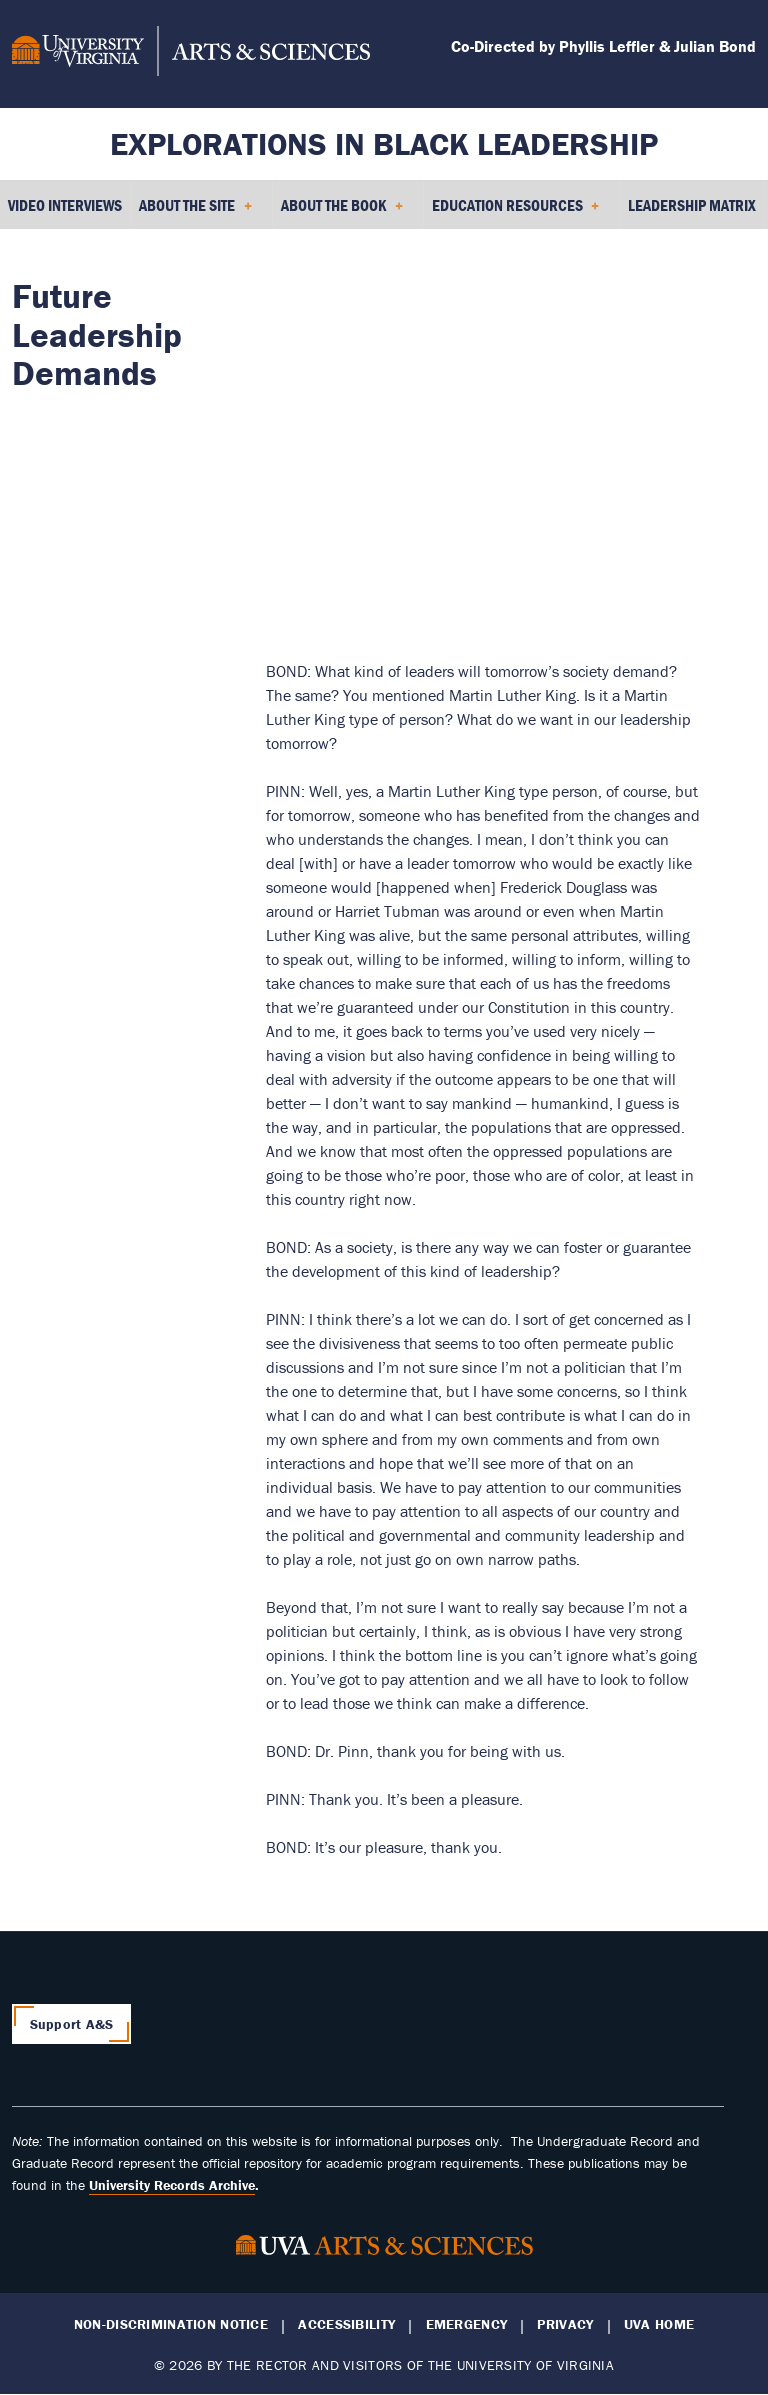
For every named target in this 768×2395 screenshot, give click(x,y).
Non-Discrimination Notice (171, 2324)
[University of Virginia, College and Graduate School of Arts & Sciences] (191, 54)
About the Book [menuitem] (342, 212)
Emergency (467, 2324)
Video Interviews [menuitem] (65, 205)
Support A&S (72, 2024)
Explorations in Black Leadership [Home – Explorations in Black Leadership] (384, 143)
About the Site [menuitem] (195, 212)
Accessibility (346, 2324)
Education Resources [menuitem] (516, 212)
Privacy (565, 2324)
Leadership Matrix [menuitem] (692, 205)
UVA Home (659, 2324)
